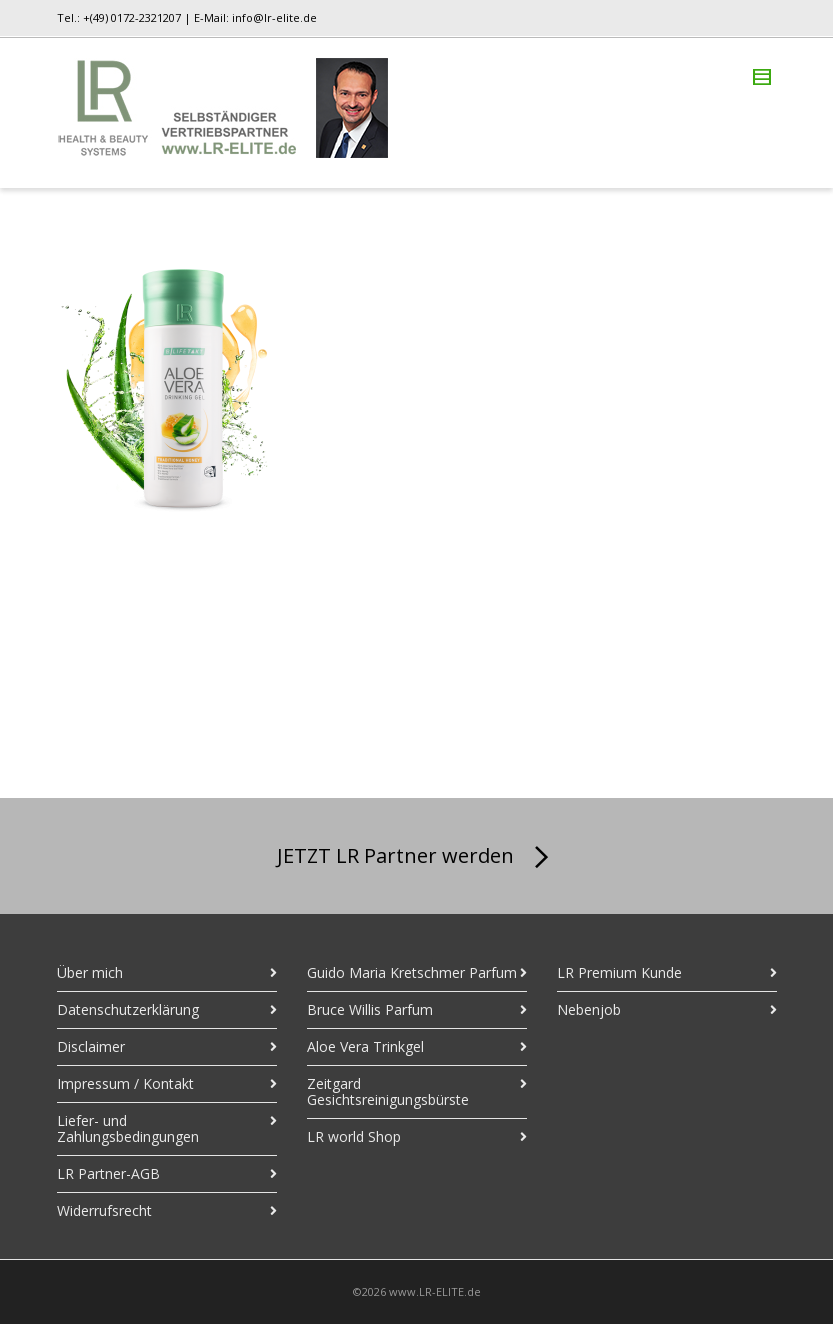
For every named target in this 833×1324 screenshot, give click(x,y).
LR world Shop (354, 1136)
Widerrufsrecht (104, 1210)
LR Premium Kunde (619, 972)
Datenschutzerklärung (128, 1009)
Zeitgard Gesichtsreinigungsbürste (388, 1091)
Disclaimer (91, 1046)
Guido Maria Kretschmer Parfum (412, 972)
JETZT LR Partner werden (416, 858)
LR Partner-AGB (108, 1173)
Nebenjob (589, 1009)
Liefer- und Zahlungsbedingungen (128, 1128)
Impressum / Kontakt (125, 1083)
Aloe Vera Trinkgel (365, 1046)
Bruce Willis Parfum (370, 1009)
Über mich (90, 972)
